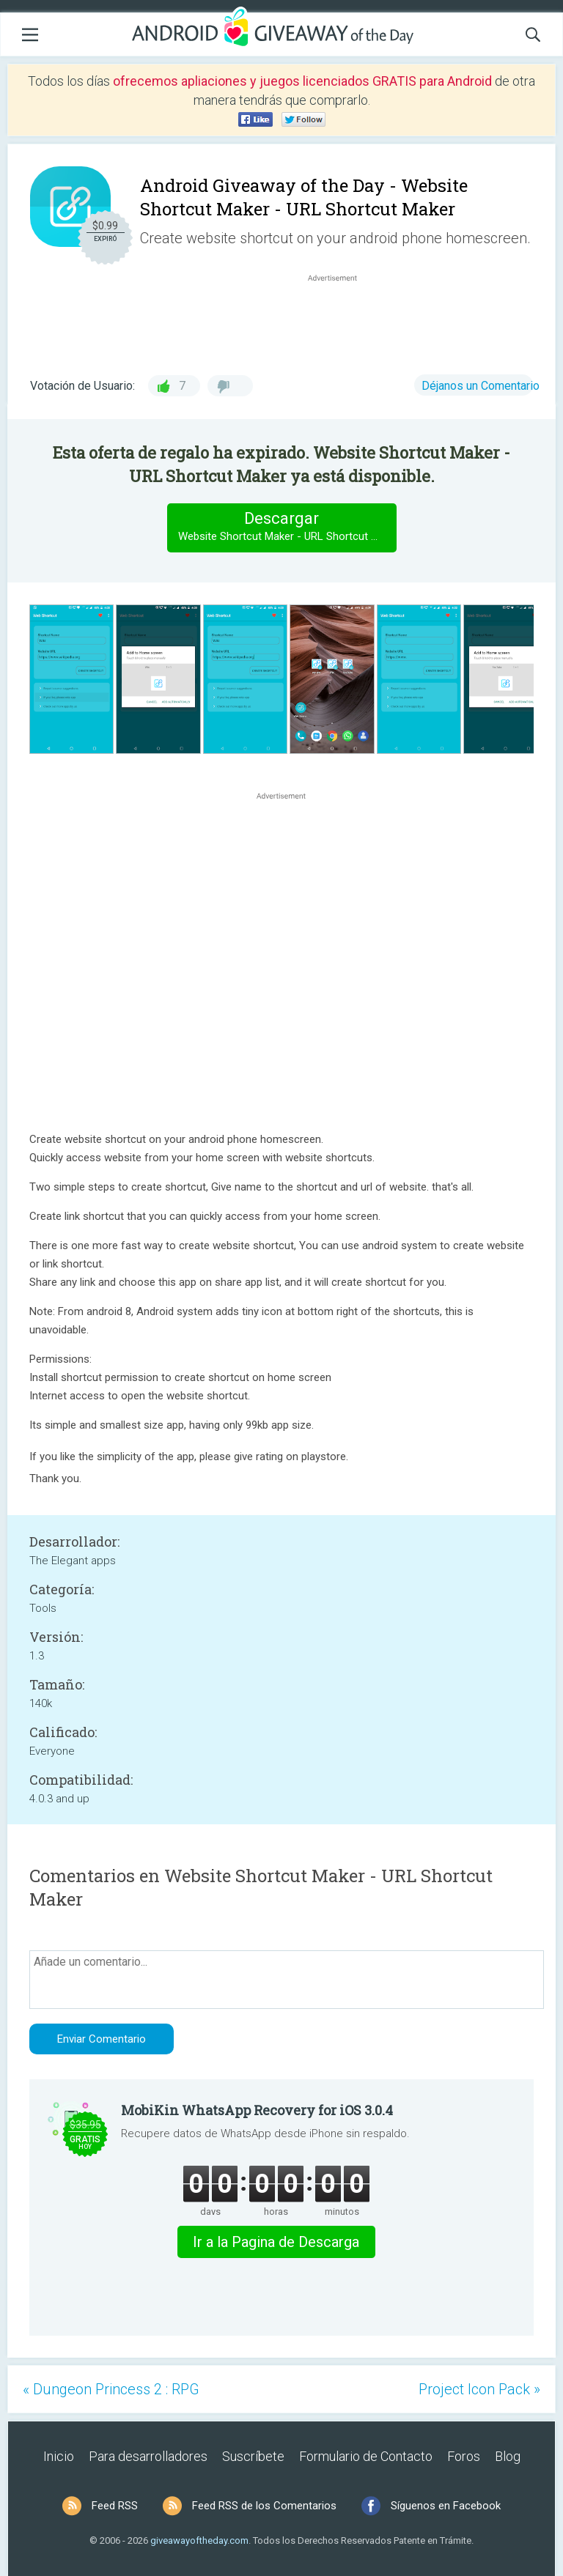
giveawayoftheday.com (199, 2540)
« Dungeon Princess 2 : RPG (111, 2389)
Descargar (287, 527)
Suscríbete (253, 2456)
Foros (463, 2456)
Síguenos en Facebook (446, 2505)
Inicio (58, 2456)
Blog (507, 2456)
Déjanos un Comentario (481, 386)
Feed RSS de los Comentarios (264, 2505)
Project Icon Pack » (479, 2389)
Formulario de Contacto (366, 2456)
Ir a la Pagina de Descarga (276, 2242)
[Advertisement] (340, 320)
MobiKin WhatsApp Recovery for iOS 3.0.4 (257, 2110)
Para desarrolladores (148, 2456)
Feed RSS (115, 2505)
